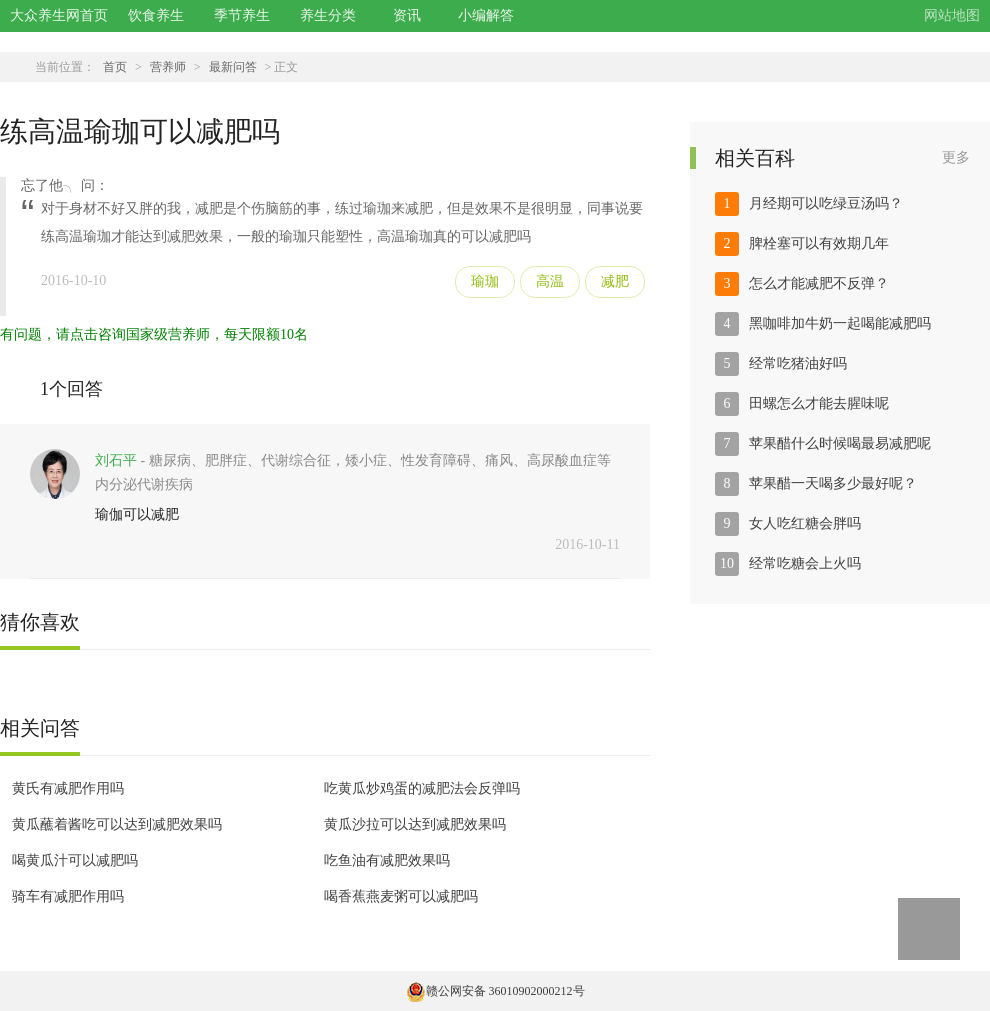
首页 (115, 67)
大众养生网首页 (59, 15)
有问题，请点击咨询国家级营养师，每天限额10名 (154, 334)
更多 (956, 157)
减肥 (615, 281)
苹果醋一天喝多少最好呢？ (833, 483)
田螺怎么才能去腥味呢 (819, 403)
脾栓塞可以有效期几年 (819, 243)
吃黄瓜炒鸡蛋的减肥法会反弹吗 (422, 788)
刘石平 (116, 460)
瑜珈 (485, 281)
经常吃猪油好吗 (798, 363)
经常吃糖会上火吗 (805, 563)
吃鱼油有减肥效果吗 (387, 860)
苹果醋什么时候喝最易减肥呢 (840, 443)
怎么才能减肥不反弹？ (819, 283)
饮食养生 (156, 15)
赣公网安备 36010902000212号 (495, 991)
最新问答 (233, 67)
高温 (550, 281)
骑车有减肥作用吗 (68, 896)
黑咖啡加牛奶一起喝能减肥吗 (840, 323)
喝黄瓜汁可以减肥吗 (75, 860)
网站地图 (952, 15)
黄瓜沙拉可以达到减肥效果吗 (415, 824)
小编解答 (486, 15)
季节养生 (242, 15)
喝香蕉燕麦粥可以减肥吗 (401, 896)
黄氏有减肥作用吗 (68, 788)
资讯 (407, 15)
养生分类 (328, 15)
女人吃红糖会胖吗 (805, 523)
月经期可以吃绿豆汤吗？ (826, 203)
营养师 (168, 67)
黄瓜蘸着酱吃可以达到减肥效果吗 (117, 824)
